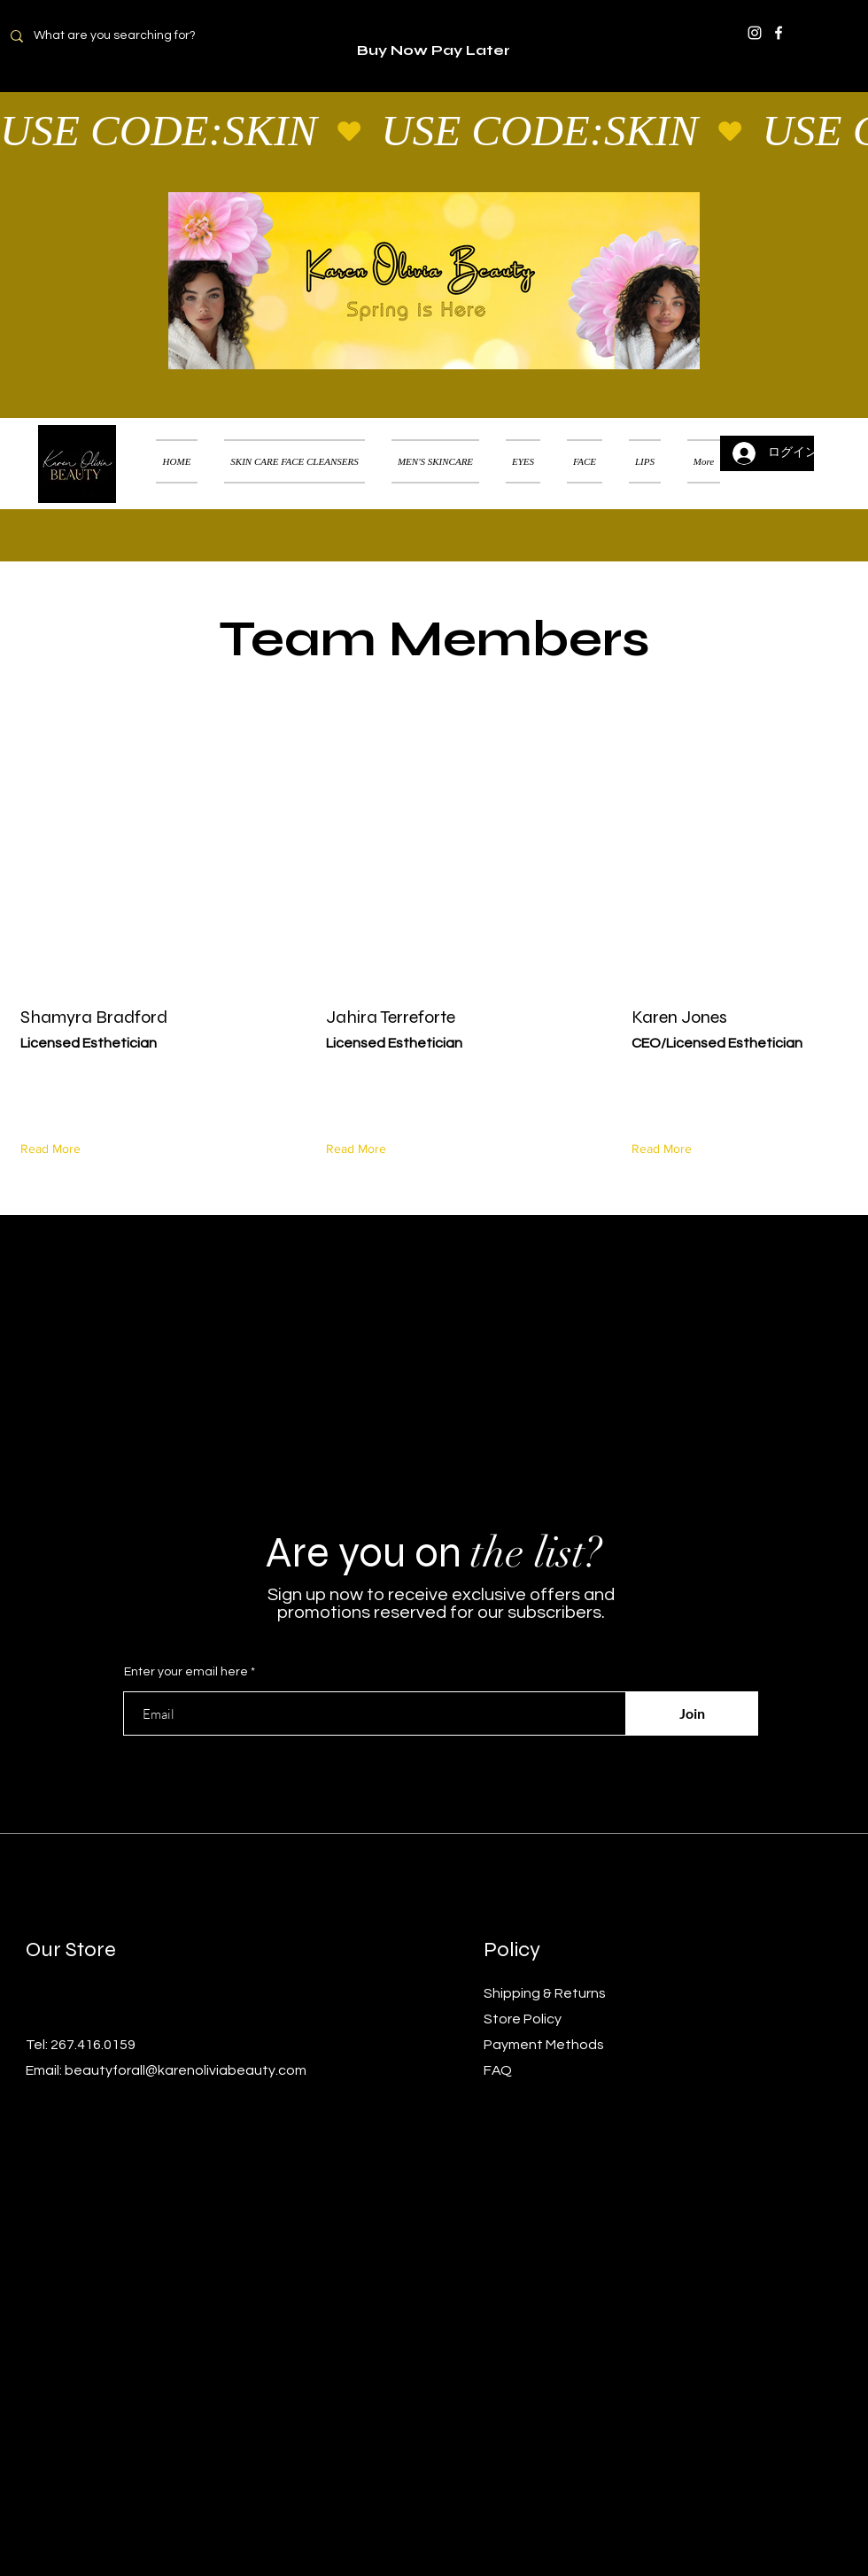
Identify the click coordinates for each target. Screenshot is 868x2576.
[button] (827, 439)
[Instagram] (754, 33)
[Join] (691, 1713)
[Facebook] (778, 33)
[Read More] (54, 1148)
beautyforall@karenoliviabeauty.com (185, 2070)
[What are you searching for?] (125, 36)
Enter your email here (186, 1672)
